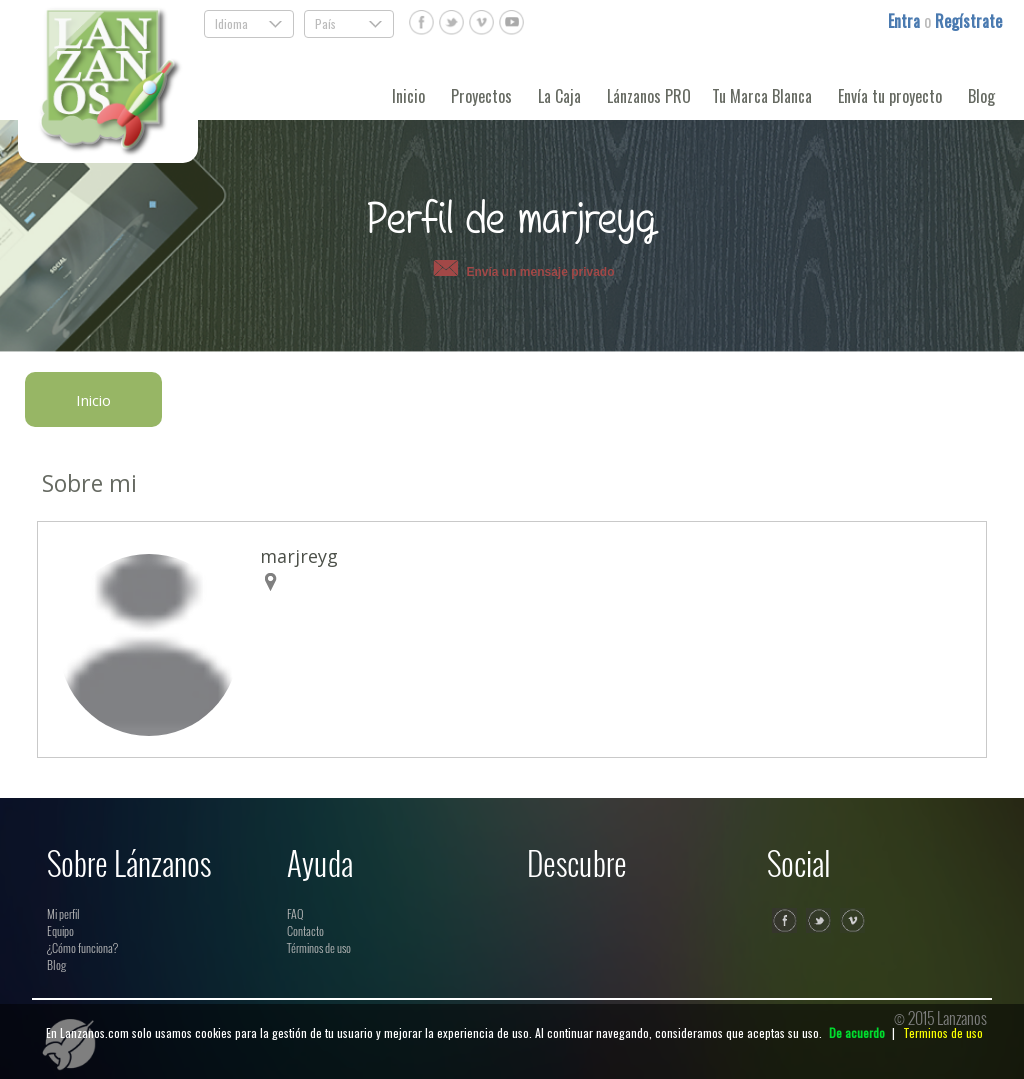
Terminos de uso (943, 1032)
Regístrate (968, 21)
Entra (906, 21)
